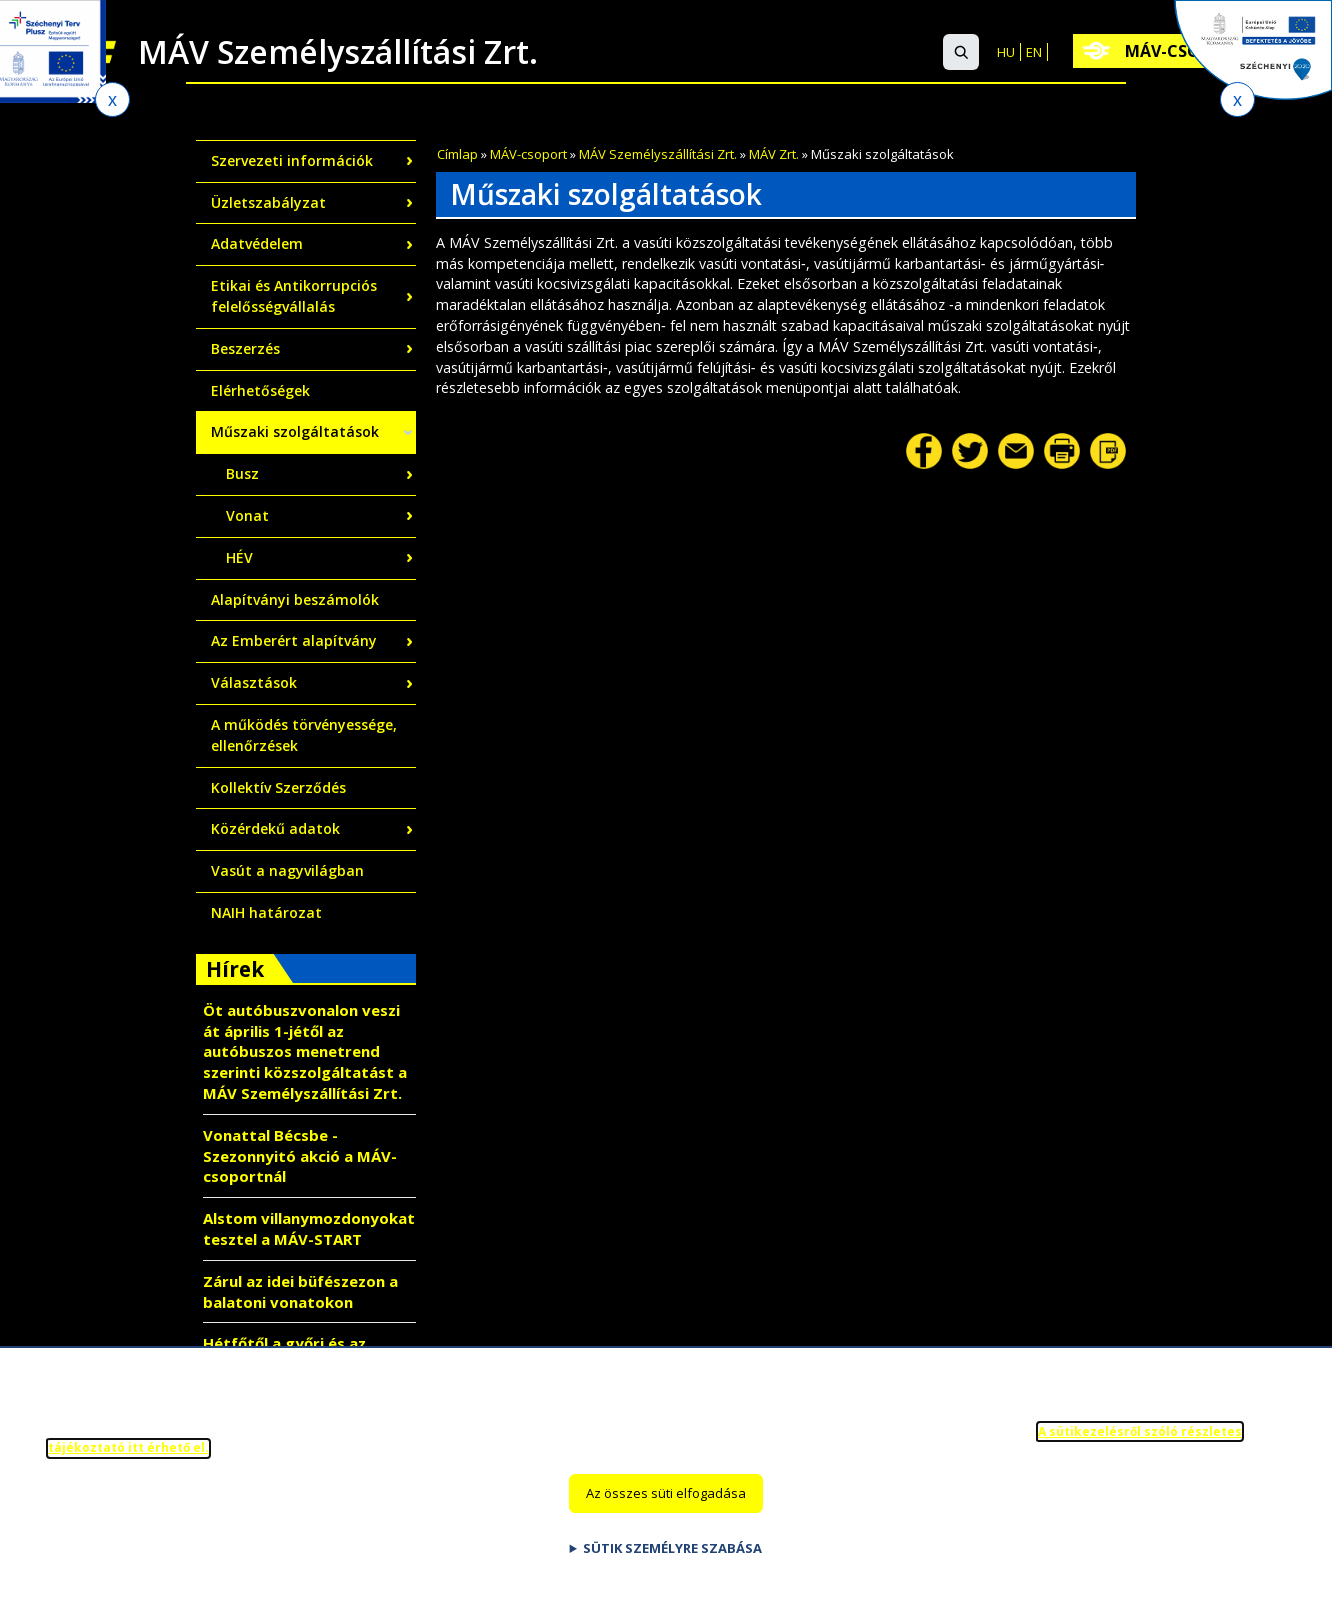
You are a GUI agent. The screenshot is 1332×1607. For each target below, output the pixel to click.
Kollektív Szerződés (278, 787)
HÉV (239, 557)
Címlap (457, 154)
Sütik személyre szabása (672, 1556)
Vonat (247, 515)
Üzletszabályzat (268, 202)
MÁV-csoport (528, 154)
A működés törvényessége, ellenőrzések (304, 735)
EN (1034, 52)
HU (1006, 52)
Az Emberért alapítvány (294, 640)
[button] (961, 52)
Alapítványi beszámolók (295, 599)
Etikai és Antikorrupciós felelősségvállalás (294, 296)
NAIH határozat (266, 912)
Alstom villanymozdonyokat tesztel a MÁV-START (309, 1228)
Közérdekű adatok (275, 828)
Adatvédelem (257, 243)
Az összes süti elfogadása (666, 1501)
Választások (254, 682)
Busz (242, 473)
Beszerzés (245, 348)
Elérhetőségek (260, 390)
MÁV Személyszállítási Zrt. (658, 154)
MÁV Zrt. (774, 154)
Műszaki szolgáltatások (295, 431)
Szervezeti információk (292, 160)
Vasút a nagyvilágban (287, 870)
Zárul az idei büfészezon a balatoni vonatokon (300, 1291)
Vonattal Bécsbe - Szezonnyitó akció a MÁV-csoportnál (300, 1156)
